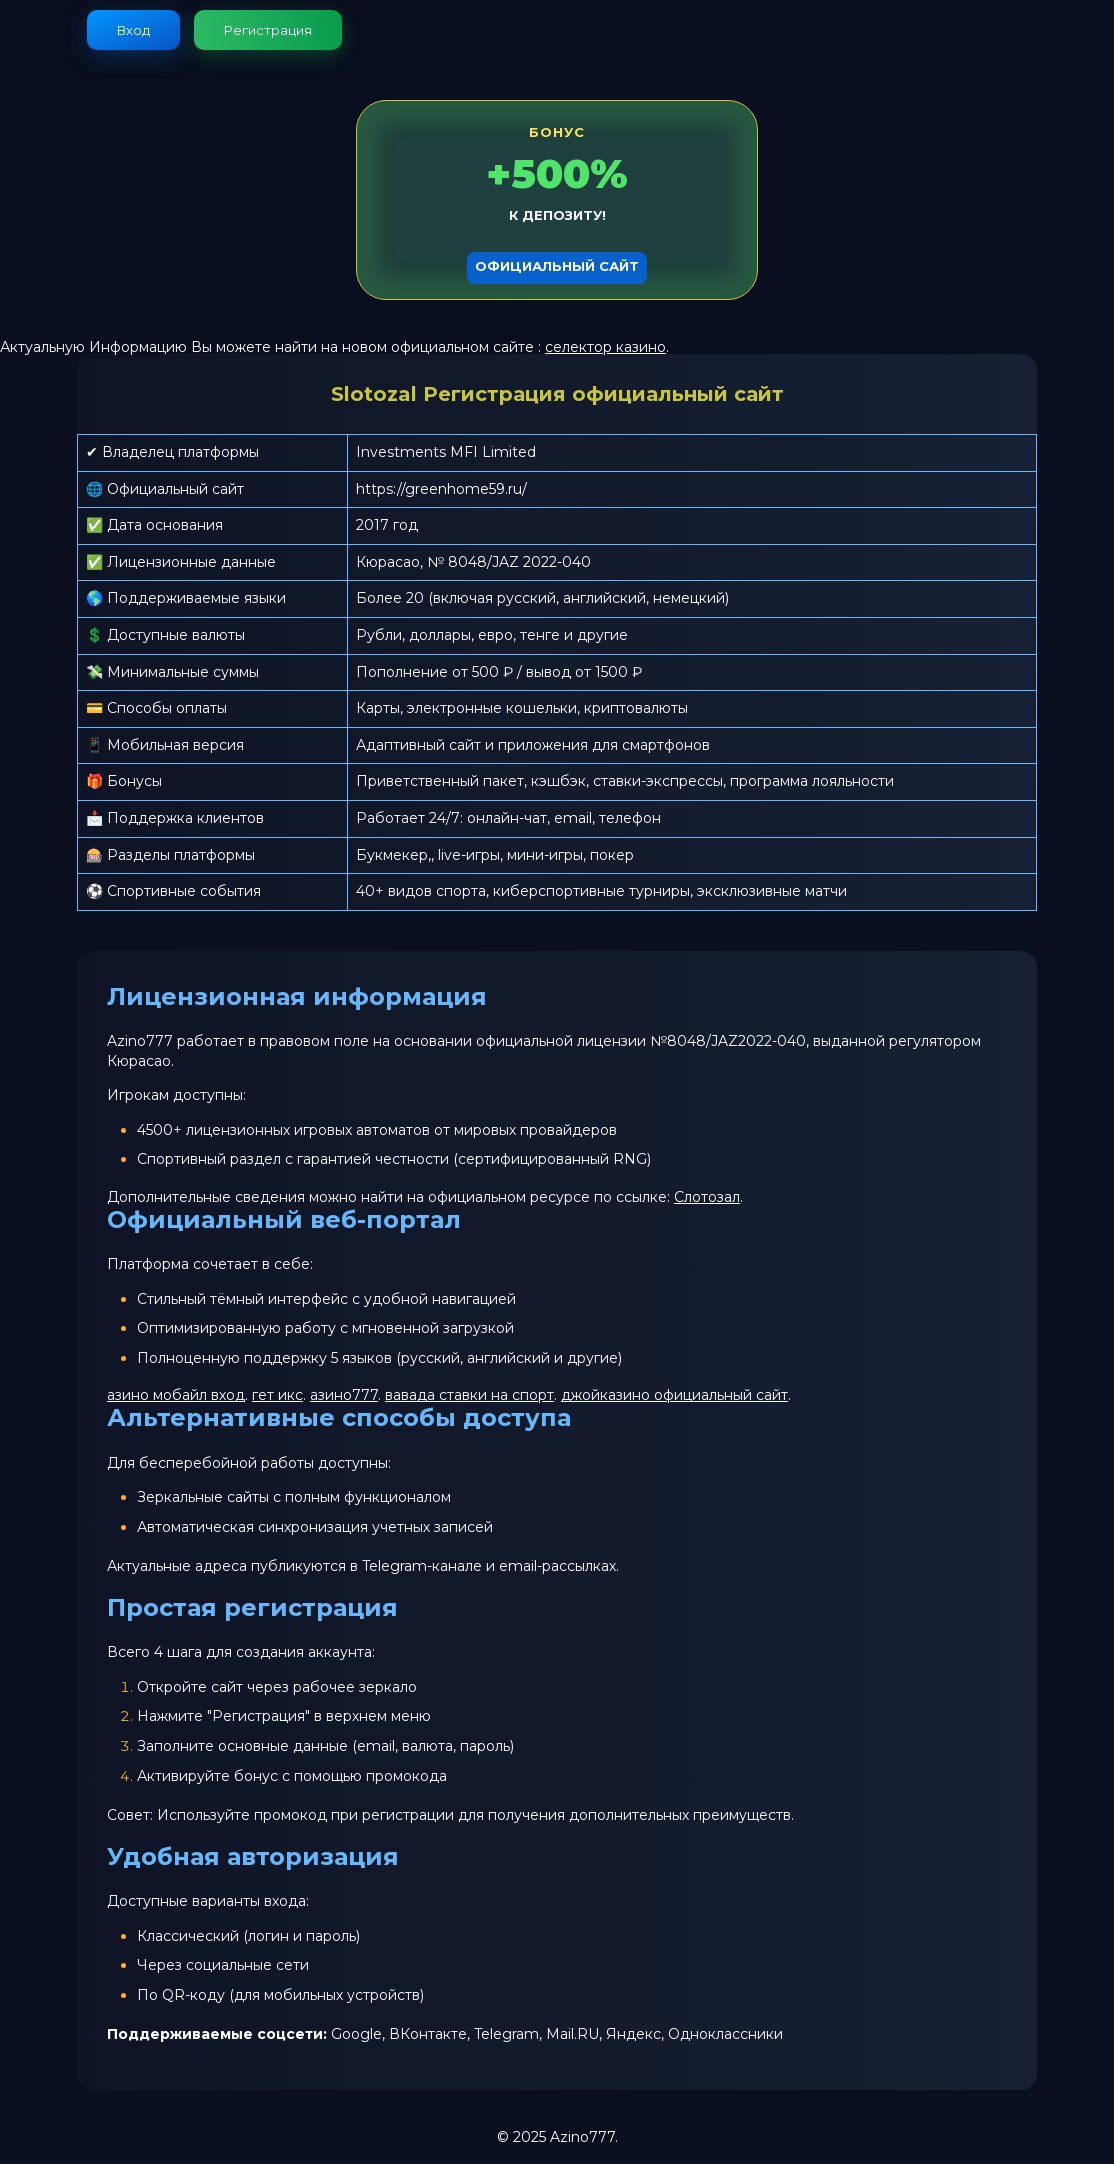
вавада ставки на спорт (469, 1395)
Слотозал (707, 1197)
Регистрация (268, 30)
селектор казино (605, 347)
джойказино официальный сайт (674, 1395)
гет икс (277, 1395)
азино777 (344, 1395)
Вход (133, 30)
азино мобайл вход (176, 1395)
